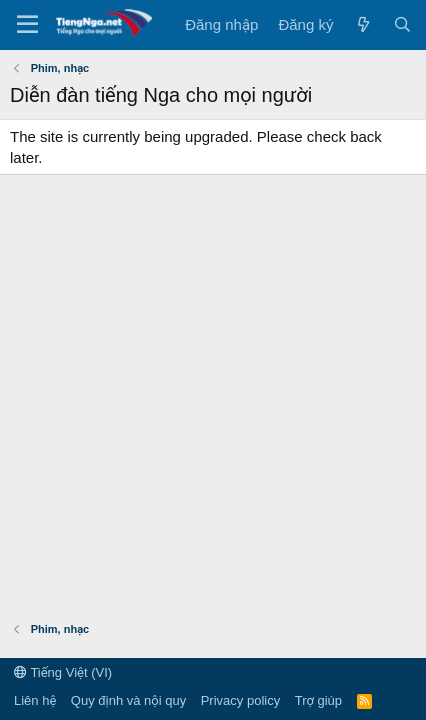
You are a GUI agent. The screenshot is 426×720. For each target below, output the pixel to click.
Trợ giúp (318, 700)
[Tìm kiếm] (402, 24)
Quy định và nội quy (128, 700)
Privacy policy (240, 700)
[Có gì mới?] (362, 24)
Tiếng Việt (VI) (63, 672)
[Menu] (27, 25)
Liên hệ (35, 700)
